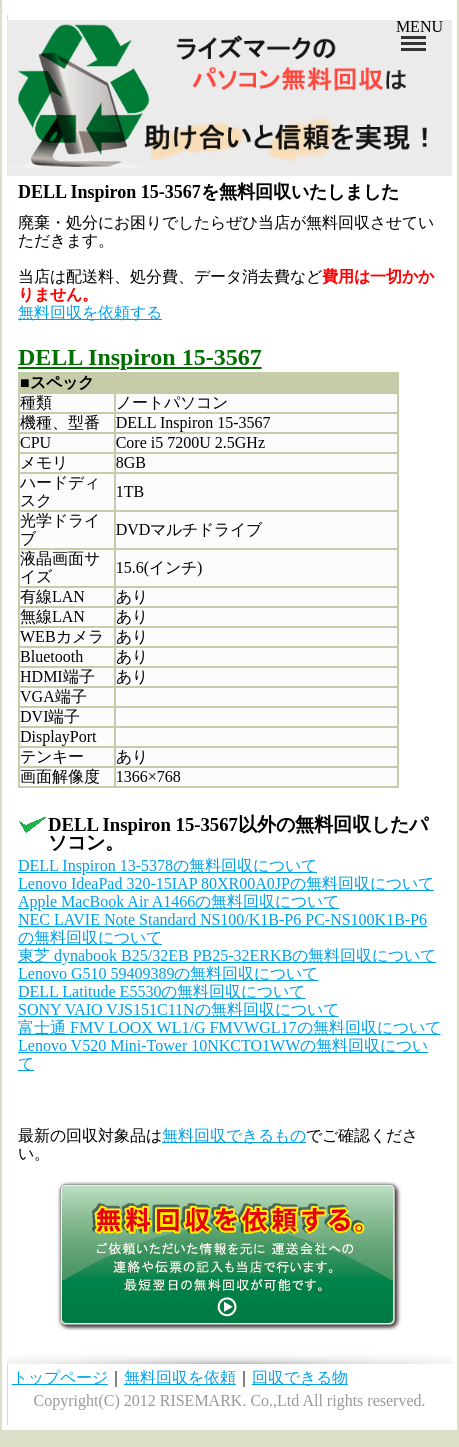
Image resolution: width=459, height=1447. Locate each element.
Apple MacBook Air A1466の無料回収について (178, 901)
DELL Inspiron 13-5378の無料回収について (167, 865)
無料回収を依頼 (180, 1377)
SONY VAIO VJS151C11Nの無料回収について (178, 1009)
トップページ (60, 1377)
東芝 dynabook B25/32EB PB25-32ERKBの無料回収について (227, 955)
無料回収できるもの (234, 1135)
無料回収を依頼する (90, 312)
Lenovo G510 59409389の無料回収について (168, 973)
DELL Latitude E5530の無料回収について (161, 991)
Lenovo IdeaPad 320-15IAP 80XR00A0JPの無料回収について (226, 883)
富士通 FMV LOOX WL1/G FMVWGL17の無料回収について (229, 1027)
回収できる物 (300, 1377)
